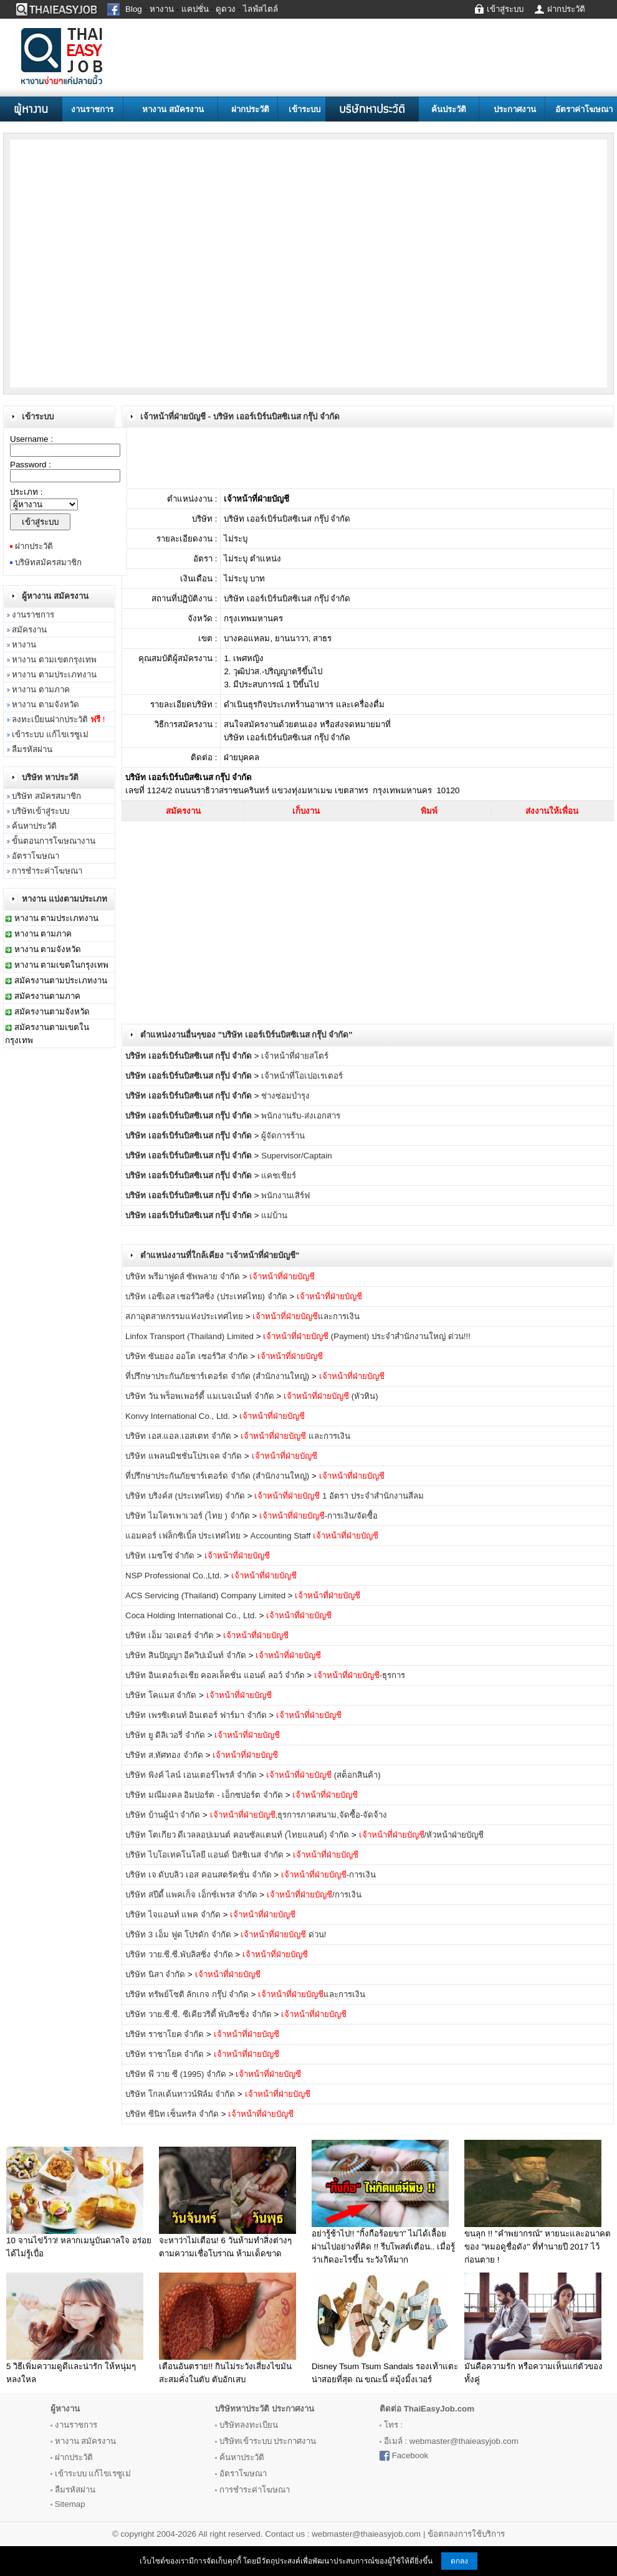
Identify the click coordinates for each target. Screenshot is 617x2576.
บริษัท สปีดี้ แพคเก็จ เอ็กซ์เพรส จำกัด (191, 1894)
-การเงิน (328, 1874)
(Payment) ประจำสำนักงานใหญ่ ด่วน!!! (367, 1336)
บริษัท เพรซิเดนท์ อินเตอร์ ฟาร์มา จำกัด (196, 1715)
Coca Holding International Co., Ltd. (191, 1615)
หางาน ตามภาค (41, 689)
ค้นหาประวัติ (34, 826)
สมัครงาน (29, 629)
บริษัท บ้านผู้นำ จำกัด (162, 1815)
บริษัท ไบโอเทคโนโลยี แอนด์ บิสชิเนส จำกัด (204, 1854)
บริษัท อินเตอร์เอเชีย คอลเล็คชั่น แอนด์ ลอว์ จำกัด (215, 1675)
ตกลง (459, 2561)
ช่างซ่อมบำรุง (285, 1095)
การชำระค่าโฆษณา (47, 870)
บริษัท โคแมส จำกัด (160, 1695)
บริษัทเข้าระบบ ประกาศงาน (268, 2441)
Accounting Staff (315, 1535)
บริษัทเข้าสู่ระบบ (40, 811)
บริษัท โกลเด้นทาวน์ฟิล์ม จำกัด (180, 2094)
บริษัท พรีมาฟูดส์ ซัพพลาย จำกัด (183, 1276)
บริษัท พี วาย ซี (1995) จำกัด (175, 2074)
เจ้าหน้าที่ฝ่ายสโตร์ (294, 1056)
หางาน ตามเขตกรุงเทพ (54, 659)
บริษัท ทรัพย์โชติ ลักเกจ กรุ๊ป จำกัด (187, 1994)
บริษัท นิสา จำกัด (155, 1974)
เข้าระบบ (304, 109)
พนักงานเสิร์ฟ (285, 1195)
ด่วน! (283, 1934)
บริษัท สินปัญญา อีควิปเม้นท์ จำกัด (185, 1655)
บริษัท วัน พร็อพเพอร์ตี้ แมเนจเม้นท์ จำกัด (199, 1396)
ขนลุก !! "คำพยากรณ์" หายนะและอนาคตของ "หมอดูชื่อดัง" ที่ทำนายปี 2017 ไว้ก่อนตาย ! (537, 2246)
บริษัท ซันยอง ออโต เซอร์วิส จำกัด (186, 1356)
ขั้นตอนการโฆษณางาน (53, 841)
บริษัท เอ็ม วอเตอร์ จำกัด (169, 1635)
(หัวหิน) (331, 1396)
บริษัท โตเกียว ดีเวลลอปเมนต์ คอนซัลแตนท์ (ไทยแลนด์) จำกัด (237, 1834)
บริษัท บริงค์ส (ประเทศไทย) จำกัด (185, 1495)
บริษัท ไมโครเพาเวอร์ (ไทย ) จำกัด (187, 1515)
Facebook (410, 2455)
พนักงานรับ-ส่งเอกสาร (300, 1115)
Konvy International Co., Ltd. (178, 1416)
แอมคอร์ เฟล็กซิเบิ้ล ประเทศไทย (183, 1535)
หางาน (24, 644)
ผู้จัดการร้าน (283, 1135)
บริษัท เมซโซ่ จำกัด (159, 1555)
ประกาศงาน (515, 109)
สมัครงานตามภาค (47, 996)
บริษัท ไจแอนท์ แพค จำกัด (173, 1914)
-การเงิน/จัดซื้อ (318, 1515)
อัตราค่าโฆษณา (584, 109)
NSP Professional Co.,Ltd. (173, 1575)
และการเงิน (306, 1316)
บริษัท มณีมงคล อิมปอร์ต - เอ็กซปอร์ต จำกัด (204, 1795)
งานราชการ (92, 109)
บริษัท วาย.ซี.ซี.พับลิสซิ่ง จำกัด (179, 1954)
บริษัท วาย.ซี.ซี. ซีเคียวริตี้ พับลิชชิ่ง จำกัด (198, 2014)
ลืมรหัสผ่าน (32, 749)
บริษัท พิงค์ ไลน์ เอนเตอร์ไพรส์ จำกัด (191, 1775)
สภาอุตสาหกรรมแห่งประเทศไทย (184, 1316)
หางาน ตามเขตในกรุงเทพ (61, 965)
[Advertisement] (118, 262)
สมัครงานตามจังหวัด (52, 1011)
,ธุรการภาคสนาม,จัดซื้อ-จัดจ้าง (299, 1815)
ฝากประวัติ (250, 109)
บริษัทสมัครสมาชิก (48, 562)
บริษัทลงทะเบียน (248, 2425)
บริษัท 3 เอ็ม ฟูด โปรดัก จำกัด (178, 1934)
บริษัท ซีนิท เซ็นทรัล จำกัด (172, 2114)
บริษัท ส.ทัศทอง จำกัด (164, 1755)
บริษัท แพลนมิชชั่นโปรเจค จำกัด (183, 1456)
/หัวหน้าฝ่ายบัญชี (421, 1834)
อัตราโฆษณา (35, 856)
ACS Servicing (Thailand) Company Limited (205, 1595)
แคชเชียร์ (278, 1175)
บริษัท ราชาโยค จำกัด (164, 2034)
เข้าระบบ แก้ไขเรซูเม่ (50, 734)
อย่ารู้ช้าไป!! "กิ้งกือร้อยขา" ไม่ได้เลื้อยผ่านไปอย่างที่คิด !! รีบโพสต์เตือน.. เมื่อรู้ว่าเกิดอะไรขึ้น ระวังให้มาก (383, 2246)
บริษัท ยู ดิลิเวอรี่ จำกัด (165, 1735)
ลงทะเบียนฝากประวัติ (58, 719)
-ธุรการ (359, 1675)
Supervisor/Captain (296, 1155)
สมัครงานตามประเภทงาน (60, 980)
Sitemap (70, 2504)
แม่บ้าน (274, 1215)
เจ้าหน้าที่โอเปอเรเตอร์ (302, 1075)
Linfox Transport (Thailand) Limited (189, 1336)
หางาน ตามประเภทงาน (54, 674)
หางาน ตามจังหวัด (45, 704)
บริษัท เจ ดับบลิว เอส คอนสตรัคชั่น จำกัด (198, 1874)
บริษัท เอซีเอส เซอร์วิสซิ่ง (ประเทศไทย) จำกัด (206, 1296)
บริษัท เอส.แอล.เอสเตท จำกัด (178, 1436)
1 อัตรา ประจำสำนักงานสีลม (339, 1495)
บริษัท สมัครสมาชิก (46, 796)
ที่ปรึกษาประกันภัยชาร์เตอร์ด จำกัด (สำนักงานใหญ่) (217, 1376)
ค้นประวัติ (448, 109)
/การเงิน (314, 1894)
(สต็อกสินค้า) (323, 1775)
